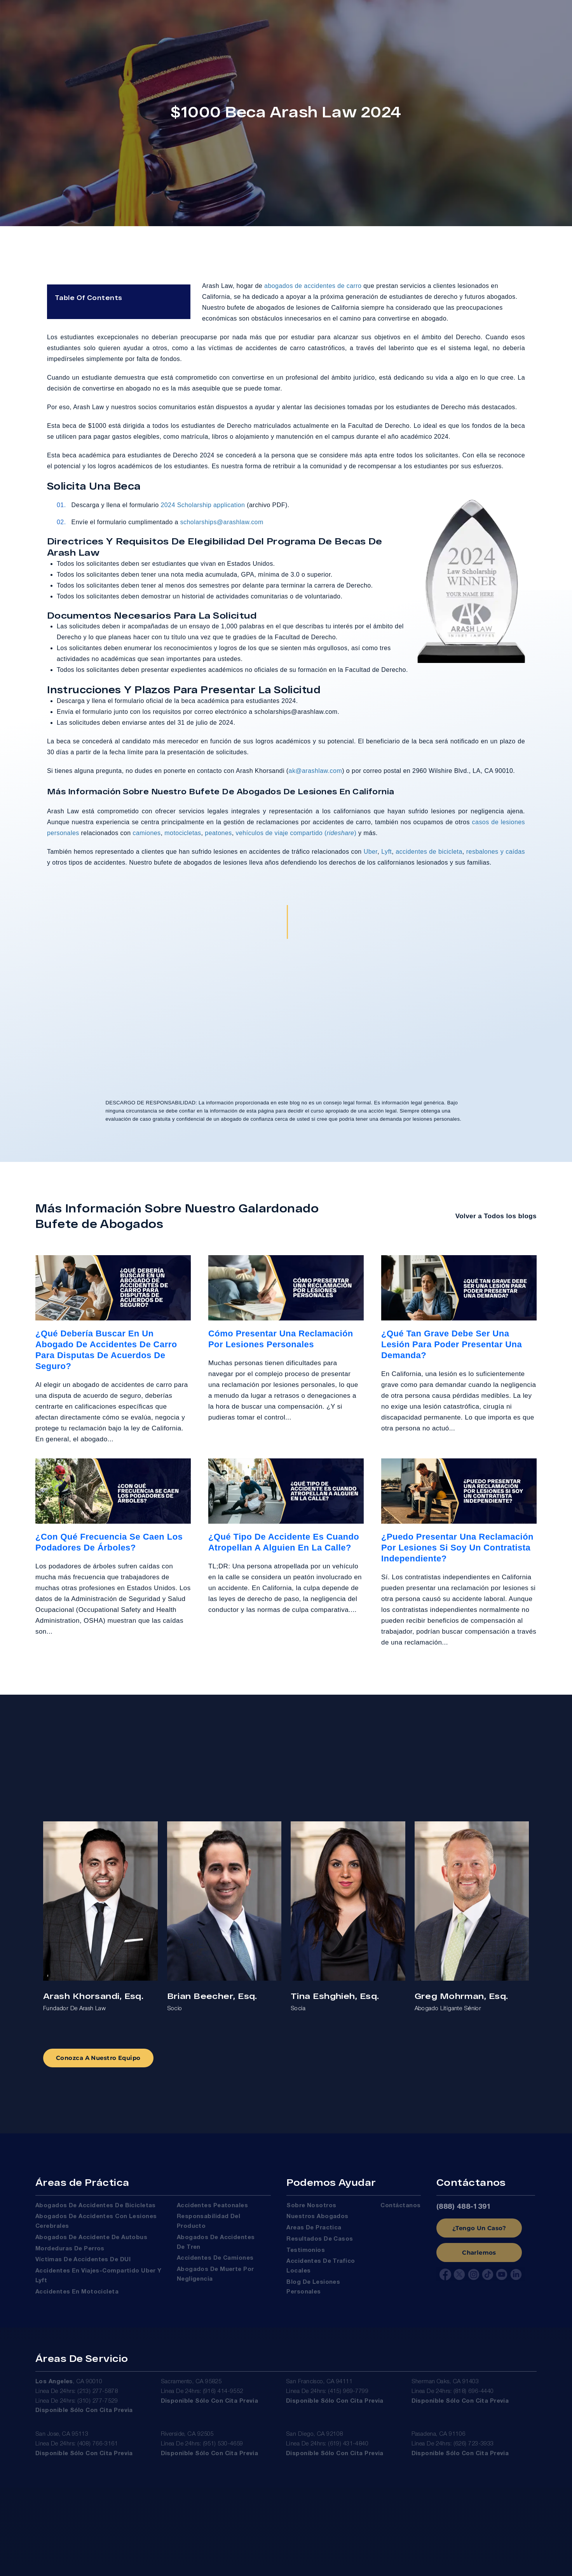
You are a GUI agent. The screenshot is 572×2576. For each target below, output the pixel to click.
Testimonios (305, 2254)
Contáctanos (400, 2209)
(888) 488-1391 (463, 2210)
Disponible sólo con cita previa (84, 2419)
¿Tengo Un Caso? (479, 2232)
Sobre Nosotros (311, 2209)
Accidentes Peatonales (212, 2209)
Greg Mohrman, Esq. (461, 1995)
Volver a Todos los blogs (496, 1215)
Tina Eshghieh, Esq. (335, 1995)
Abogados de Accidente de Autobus (91, 2241)
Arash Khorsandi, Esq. (93, 1995)
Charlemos (479, 2256)
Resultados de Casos (319, 2243)
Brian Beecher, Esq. (212, 1995)
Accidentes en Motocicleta (77, 2296)
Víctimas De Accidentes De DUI (83, 2263)
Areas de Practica (314, 2231)
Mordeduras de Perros (70, 2252)
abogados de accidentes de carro (312, 288)
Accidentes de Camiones (215, 2262)
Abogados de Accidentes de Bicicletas (95, 2209)
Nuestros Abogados (317, 2220)
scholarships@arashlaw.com (221, 524)
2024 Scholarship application (202, 507)
